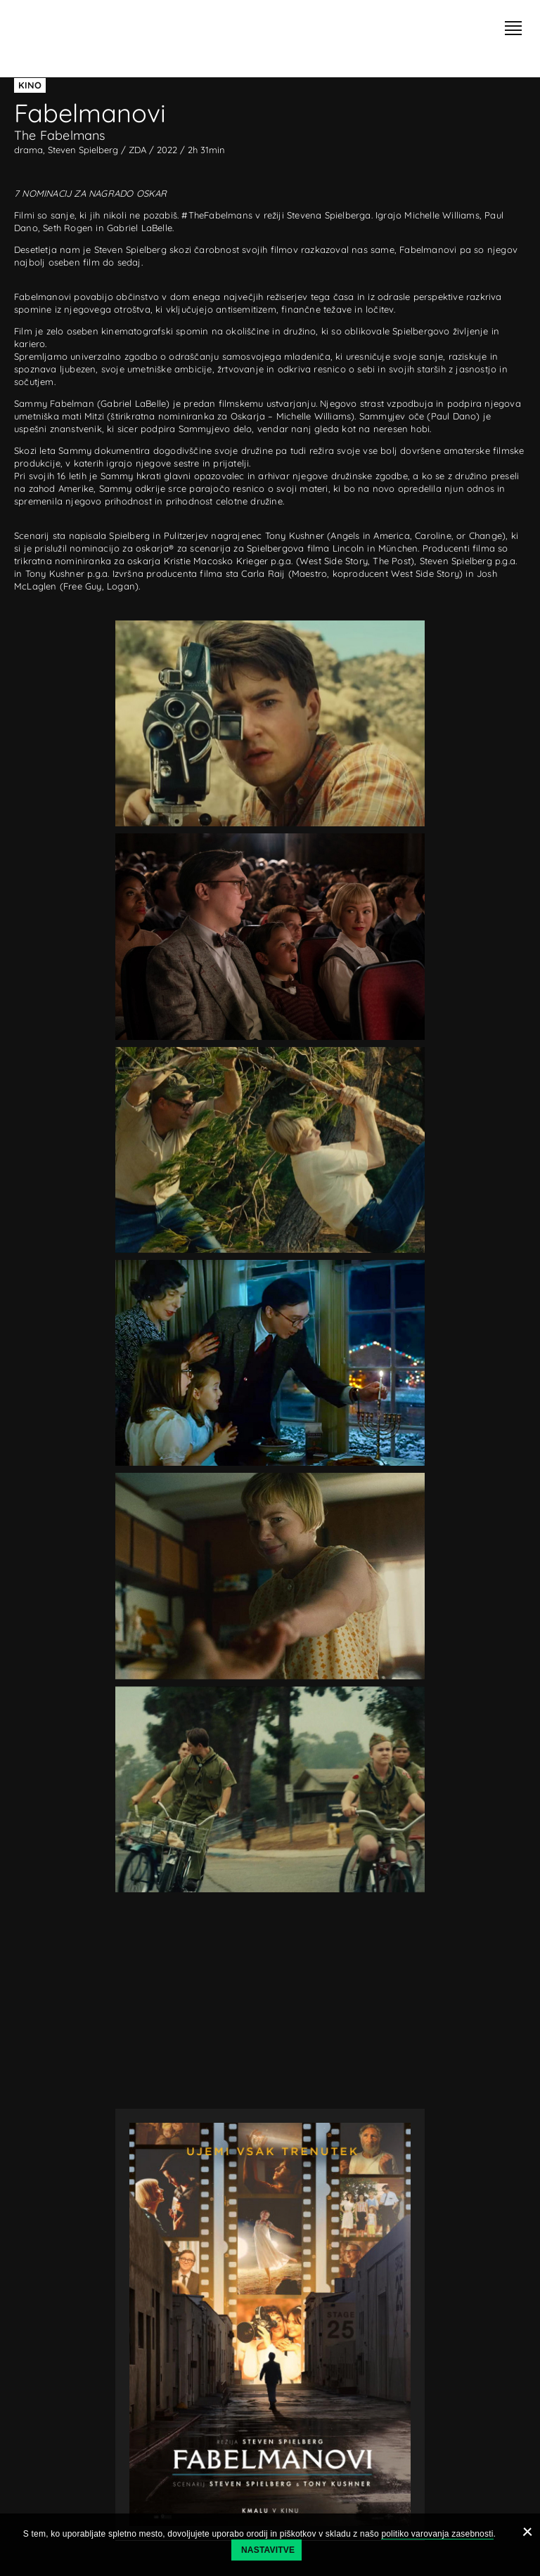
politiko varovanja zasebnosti (437, 2534)
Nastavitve (268, 2550)
